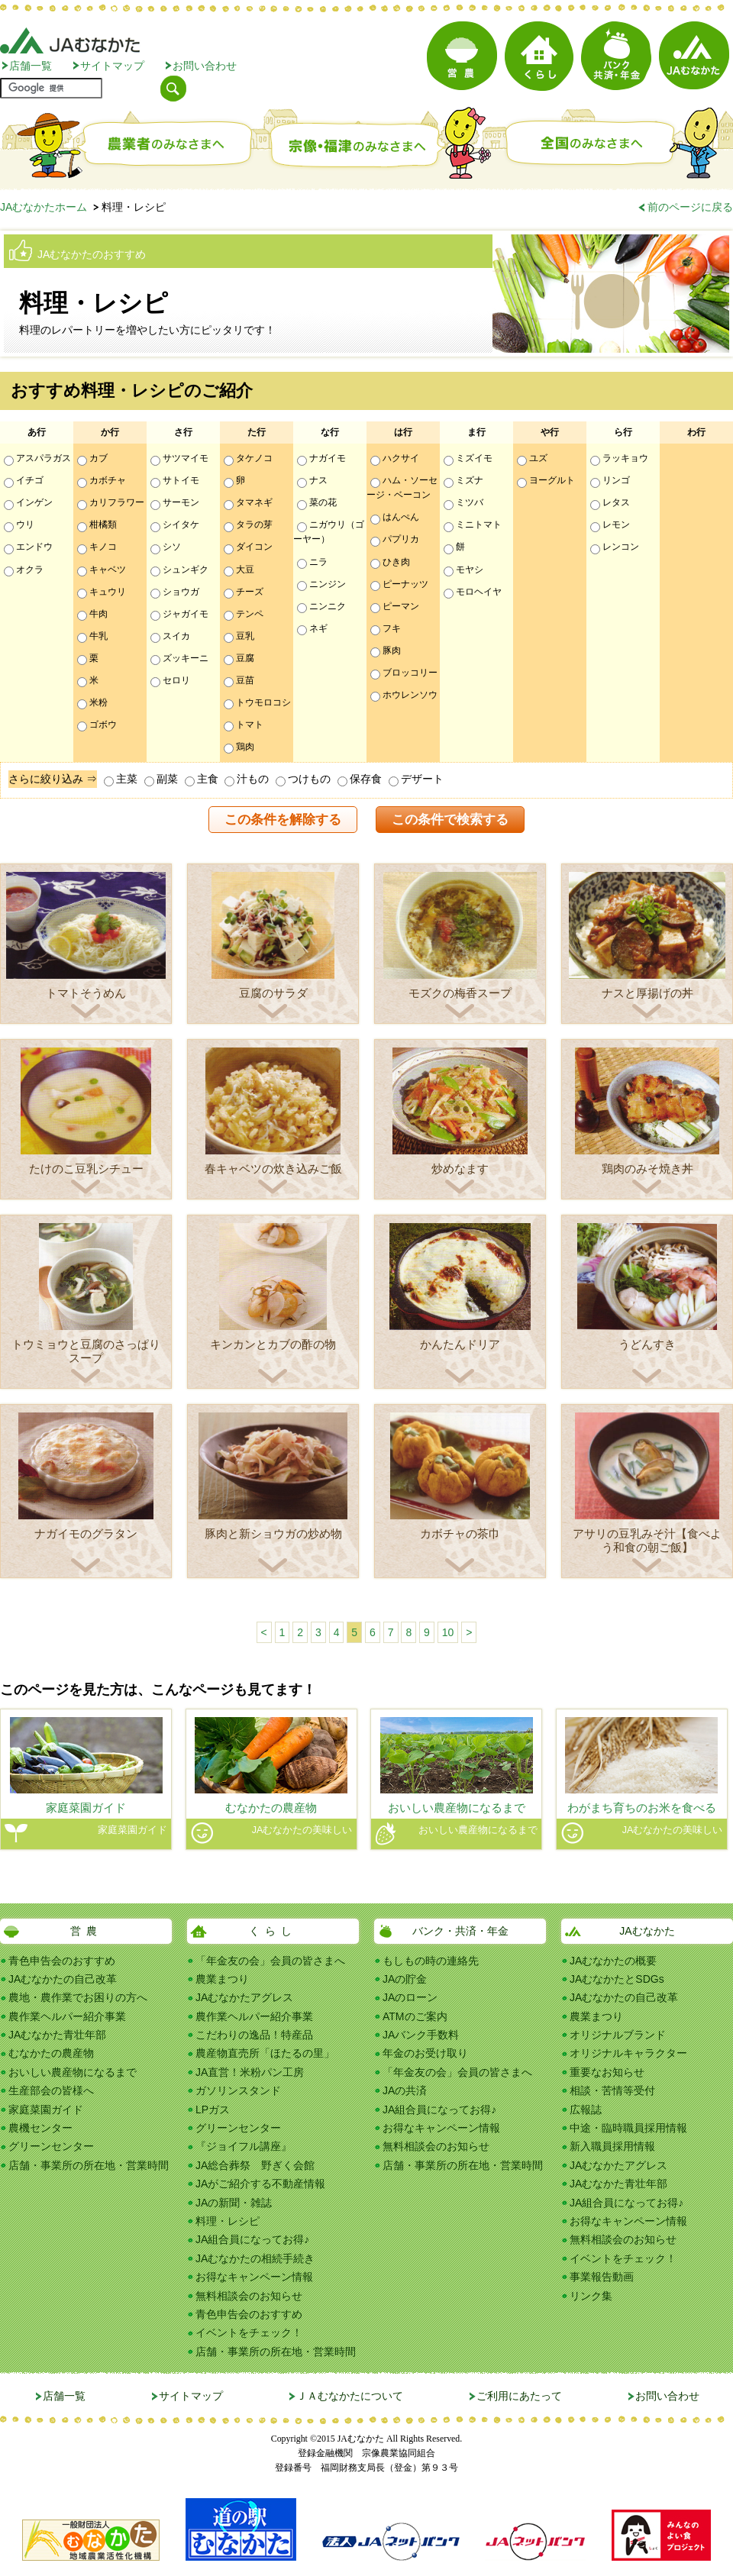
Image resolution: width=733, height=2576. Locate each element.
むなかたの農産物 (51, 2053)
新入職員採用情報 (612, 2146)
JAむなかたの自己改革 (62, 1979)
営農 (86, 1931)
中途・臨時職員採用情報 (628, 2128)
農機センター (40, 2128)
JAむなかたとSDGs (617, 1979)
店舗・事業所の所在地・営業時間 (88, 2165)
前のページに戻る (690, 207)
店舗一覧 (30, 66)
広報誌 (586, 2109)
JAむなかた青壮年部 (57, 2035)
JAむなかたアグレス (244, 1997)
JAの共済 (405, 2090)
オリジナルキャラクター (628, 2053)
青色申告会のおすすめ (61, 1961)
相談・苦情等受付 (612, 2090)
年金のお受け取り (425, 2053)
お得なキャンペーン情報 (254, 2277)
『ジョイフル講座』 (243, 2146)
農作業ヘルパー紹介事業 (67, 2016)
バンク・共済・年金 (460, 1931)
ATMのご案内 (415, 2016)
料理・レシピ (227, 2221)
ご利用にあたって (519, 2396)
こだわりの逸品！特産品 (254, 2035)
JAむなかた (646, 1931)
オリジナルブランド (618, 2035)
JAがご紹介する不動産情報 (260, 2183)
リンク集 (591, 2296)
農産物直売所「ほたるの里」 (264, 2053)
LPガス (212, 2109)
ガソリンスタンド (238, 2090)
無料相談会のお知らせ (248, 2296)
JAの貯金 (405, 1979)
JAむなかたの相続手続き (255, 2258)
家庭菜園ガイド (45, 2109)
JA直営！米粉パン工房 (249, 2072)
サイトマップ (112, 66)
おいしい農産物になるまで (72, 2072)
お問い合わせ (205, 66)
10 (448, 1632)
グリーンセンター (51, 2146)
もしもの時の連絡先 (431, 1961)
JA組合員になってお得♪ (252, 2239)
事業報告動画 (602, 2277)
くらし (273, 1931)
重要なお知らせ (607, 2072)
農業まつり (222, 1979)
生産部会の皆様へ (51, 2090)
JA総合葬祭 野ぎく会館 (255, 2165)
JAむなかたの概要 (613, 1961)
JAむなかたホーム (43, 207)
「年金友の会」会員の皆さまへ (270, 1961)
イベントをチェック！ (248, 2332)
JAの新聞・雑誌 (233, 2203)
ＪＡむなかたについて (349, 2396)
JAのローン (410, 1997)
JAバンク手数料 (421, 2035)
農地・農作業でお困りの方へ (77, 1997)
